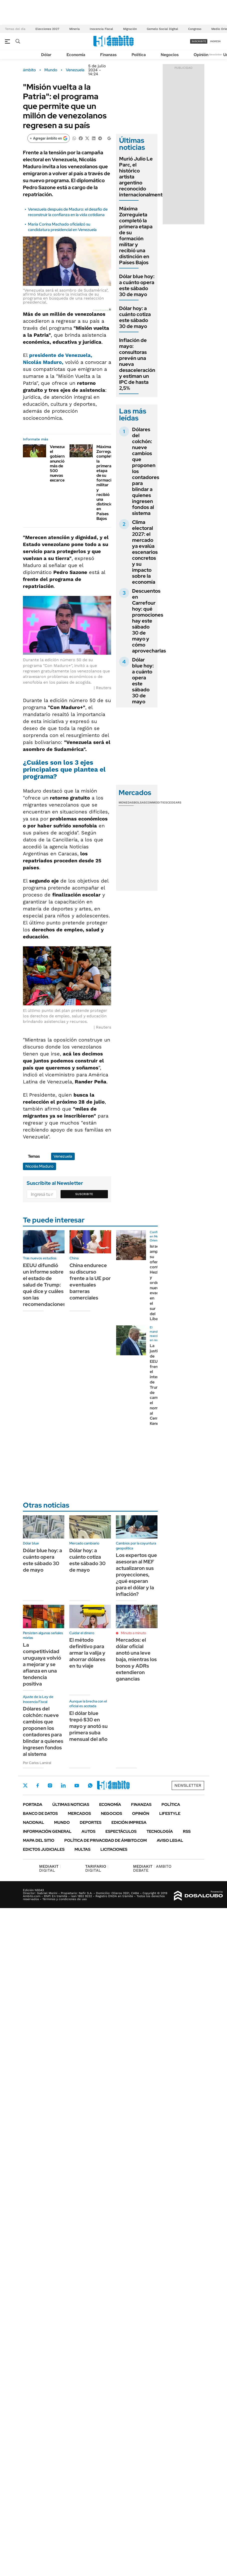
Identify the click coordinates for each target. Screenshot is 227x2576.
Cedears (174, 802)
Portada (32, 1804)
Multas (82, 1849)
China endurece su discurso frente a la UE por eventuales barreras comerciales (90, 1281)
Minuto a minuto (133, 1633)
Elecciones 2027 (47, 29)
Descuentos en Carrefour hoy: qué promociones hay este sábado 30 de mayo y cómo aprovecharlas (149, 621)
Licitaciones (113, 1849)
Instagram (50, 1785)
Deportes (90, 1822)
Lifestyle (169, 1813)
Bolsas (140, 802)
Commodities (156, 802)
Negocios (170, 54)
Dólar (46, 54)
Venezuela (75, 70)
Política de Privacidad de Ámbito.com (105, 1840)
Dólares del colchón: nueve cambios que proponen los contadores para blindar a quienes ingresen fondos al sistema (43, 1731)
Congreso (194, 29)
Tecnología (160, 1831)
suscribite (199, 41)
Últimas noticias (70, 1804)
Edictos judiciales (44, 1849)
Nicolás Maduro (39, 1166)
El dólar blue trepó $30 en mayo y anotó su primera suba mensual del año (88, 1726)
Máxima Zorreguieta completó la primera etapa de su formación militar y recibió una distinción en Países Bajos (107, 482)
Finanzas (108, 54)
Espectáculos (121, 1831)
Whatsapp (90, 1785)
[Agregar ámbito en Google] (48, 138)
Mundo (50, 70)
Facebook (37, 1785)
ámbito (29, 70)
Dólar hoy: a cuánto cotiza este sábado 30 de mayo (135, 317)
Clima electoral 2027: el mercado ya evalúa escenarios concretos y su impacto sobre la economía (145, 552)
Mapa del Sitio (38, 1840)
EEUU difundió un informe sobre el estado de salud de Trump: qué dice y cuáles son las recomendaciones (44, 1284)
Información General (47, 1831)
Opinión (201, 54)
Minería (74, 29)
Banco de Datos (40, 1813)
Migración (130, 29)
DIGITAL (50, 1868)
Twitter (25, 1785)
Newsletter (215, 54)
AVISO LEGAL (170, 1840)
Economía (76, 54)
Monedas (126, 802)
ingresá (215, 41)
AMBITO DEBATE (152, 1868)
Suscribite (84, 1194)
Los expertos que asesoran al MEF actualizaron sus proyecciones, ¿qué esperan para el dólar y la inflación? (136, 1574)
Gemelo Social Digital (162, 29)
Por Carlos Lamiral (37, 1763)
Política (139, 54)
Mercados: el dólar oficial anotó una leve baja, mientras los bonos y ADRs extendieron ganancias (136, 1659)
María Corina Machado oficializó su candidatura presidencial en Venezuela (62, 227)
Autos (88, 1831)
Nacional (33, 1822)
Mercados (79, 1813)
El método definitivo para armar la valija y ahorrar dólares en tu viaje (87, 1653)
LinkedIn (63, 1785)
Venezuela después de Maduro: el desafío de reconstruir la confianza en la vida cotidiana (68, 212)
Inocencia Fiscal (101, 29)
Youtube (76, 1785)
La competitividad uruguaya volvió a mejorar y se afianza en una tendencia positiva (42, 1664)
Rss (187, 1831)
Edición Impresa (129, 1822)
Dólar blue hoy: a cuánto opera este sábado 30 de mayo (136, 285)
